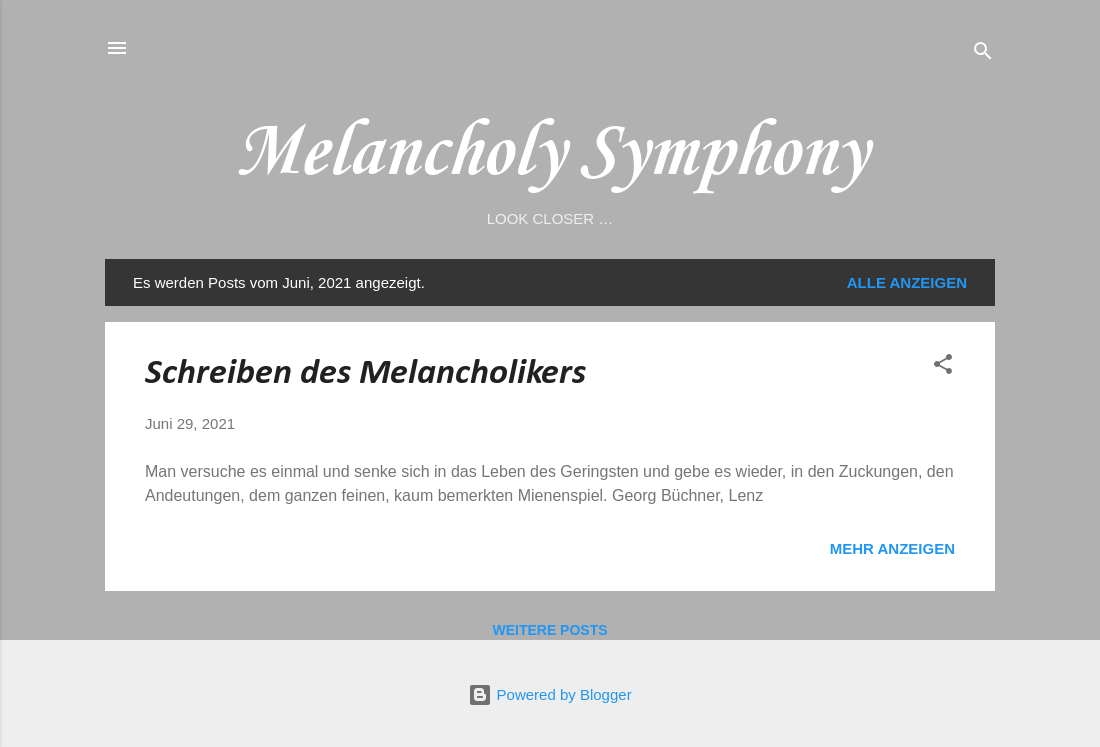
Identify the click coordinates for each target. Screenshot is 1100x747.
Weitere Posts (549, 630)
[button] (943, 367)
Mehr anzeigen (892, 548)
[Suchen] (983, 54)
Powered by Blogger (549, 694)
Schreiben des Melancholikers (365, 374)
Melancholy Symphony (550, 153)
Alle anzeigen (907, 282)
